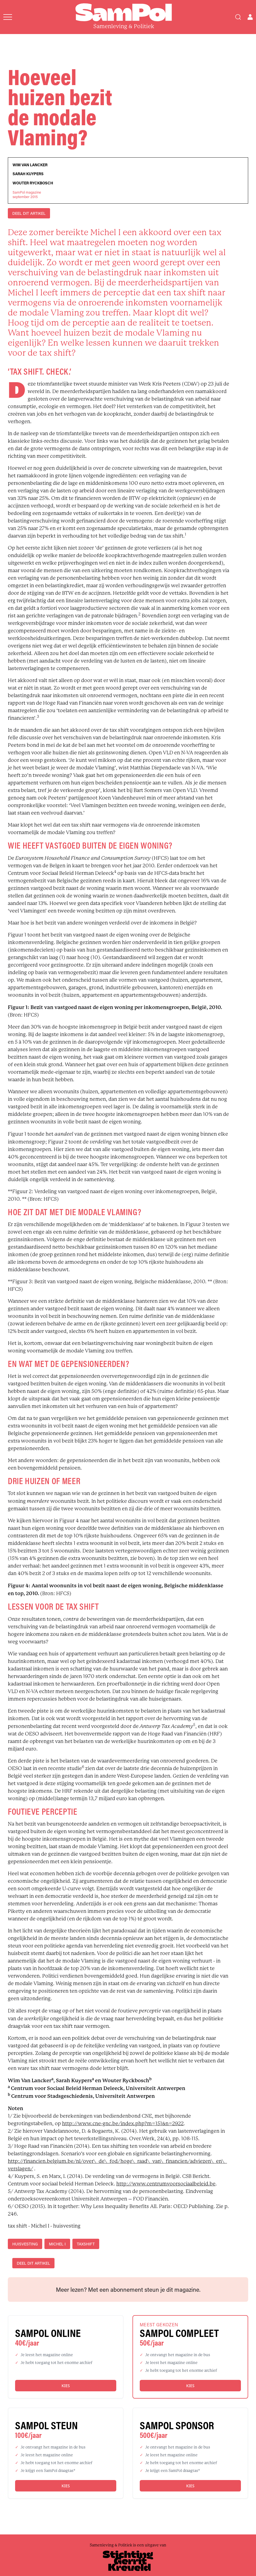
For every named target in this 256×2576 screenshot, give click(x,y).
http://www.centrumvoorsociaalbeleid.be (165, 2184)
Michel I (57, 2244)
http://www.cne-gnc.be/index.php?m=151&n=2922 (123, 2123)
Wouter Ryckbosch (33, 183)
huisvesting (25, 2244)
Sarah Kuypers (28, 173)
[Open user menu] (250, 17)
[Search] (238, 17)
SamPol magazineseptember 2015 (27, 194)
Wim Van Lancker (30, 164)
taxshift (86, 2244)
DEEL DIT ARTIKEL (29, 213)
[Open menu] (7, 17)
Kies (65, 2385)
